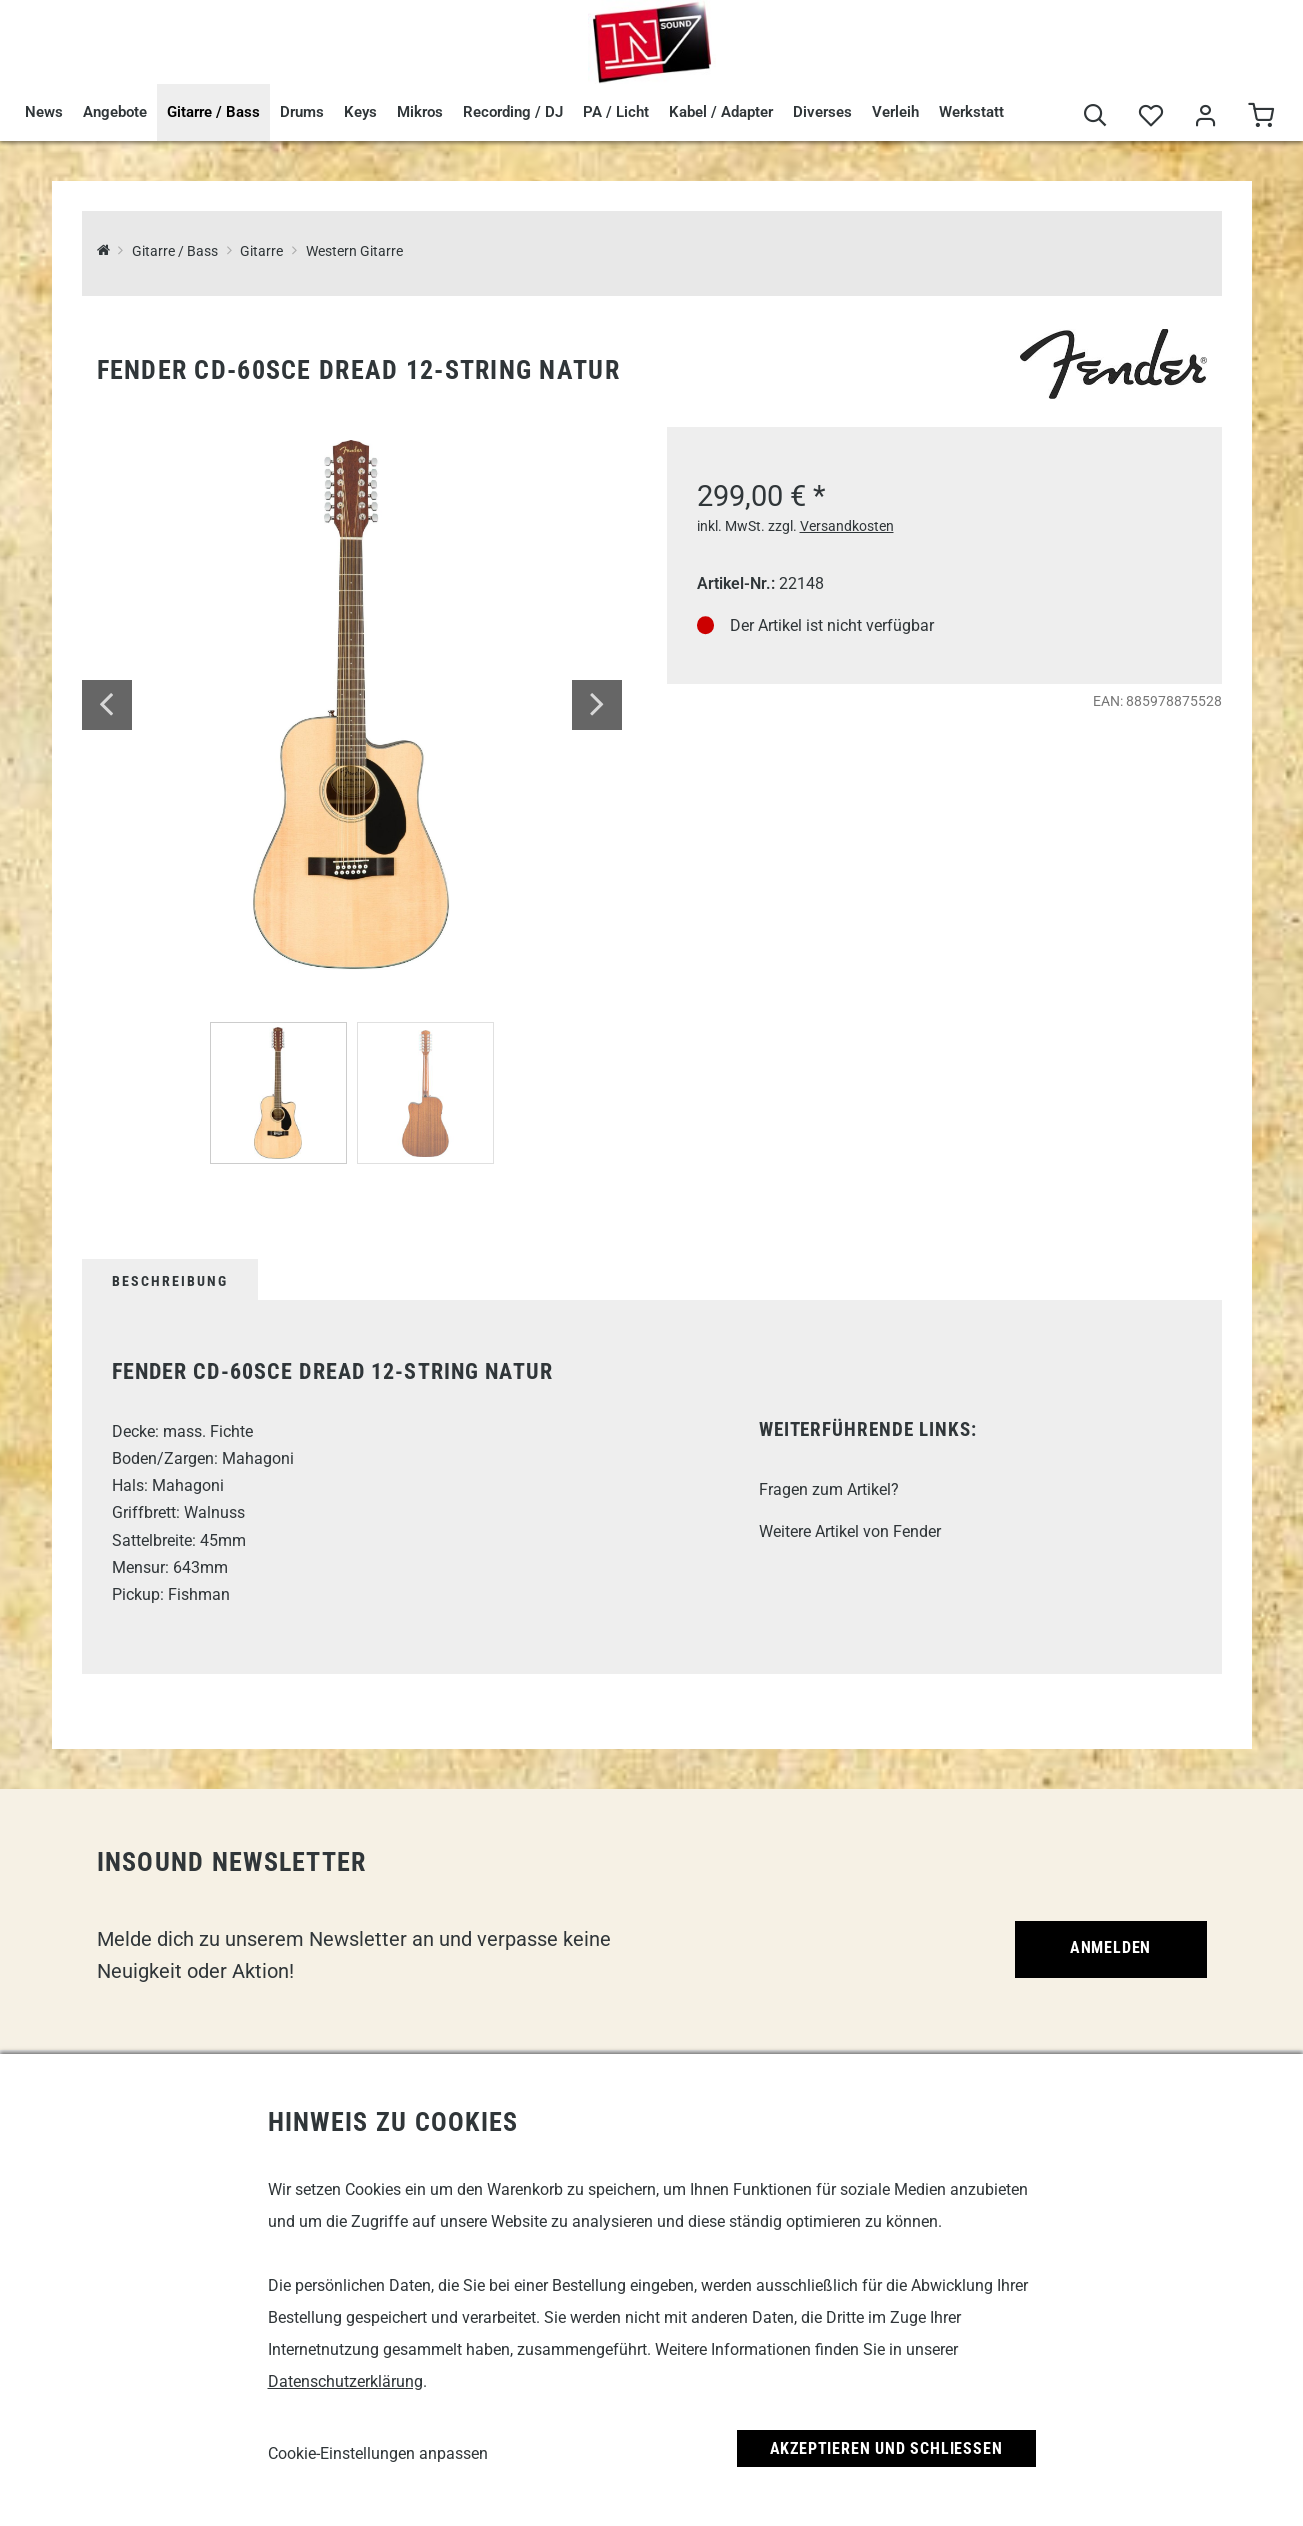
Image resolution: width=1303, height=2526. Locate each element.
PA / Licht (616, 112)
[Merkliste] (1150, 116)
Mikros (420, 112)
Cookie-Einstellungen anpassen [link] (378, 2453)
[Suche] (1095, 116)
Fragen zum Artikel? (829, 1489)
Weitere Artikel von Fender (850, 1531)
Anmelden (1110, 1947)
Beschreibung (170, 1281)
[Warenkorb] (1260, 116)
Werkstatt (971, 112)
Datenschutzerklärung (345, 2381)
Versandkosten (847, 526)
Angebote (115, 112)
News (44, 112)
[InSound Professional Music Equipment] (103, 251)
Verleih (895, 112)
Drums (302, 112)
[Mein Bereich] (1205, 116)
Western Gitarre (354, 251)
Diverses (822, 112)
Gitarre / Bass (213, 112)
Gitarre (261, 251)
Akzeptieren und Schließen (886, 2448)
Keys (360, 112)
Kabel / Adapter (721, 112)
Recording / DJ (513, 112)
